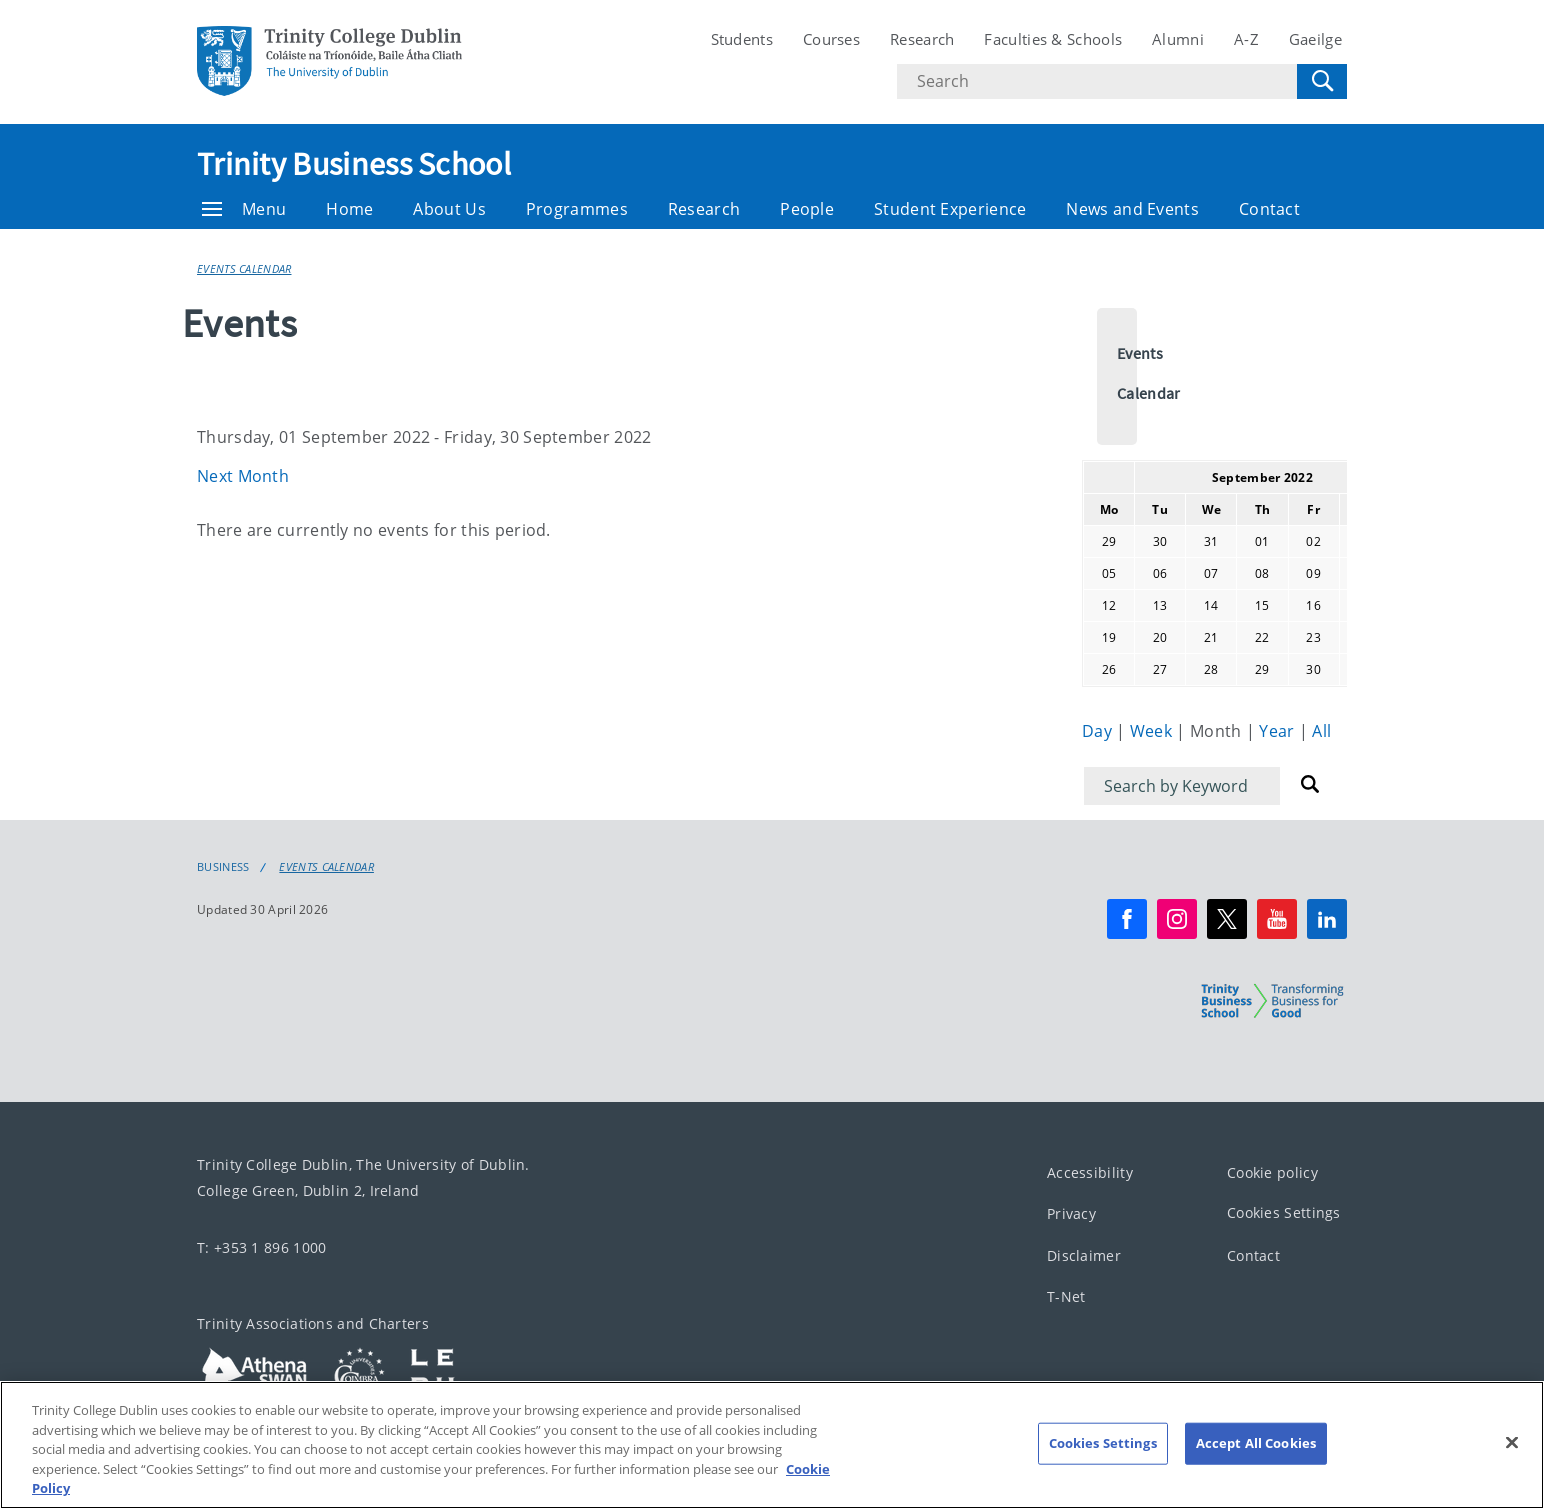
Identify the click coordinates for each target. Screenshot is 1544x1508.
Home (349, 209)
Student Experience (950, 209)
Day (1099, 731)
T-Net (1066, 1297)
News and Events (1132, 209)
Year (1279, 731)
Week (1153, 731)
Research (922, 39)
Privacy (1071, 1214)
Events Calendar (244, 268)
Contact (1269, 209)
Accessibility (1090, 1172)
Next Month (243, 476)
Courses (831, 39)
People (807, 209)
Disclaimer (1084, 1255)
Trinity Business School (354, 164)
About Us (449, 209)
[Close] (1512, 1460)
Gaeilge (1315, 39)
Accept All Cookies (1256, 1460)
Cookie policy (1272, 1172)
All (1321, 731)
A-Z (1246, 39)
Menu (244, 209)
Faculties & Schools (1053, 39)
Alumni (1178, 39)
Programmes (577, 209)
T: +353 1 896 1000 (261, 1247)
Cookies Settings (1284, 1213)
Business (223, 867)
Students (742, 39)
